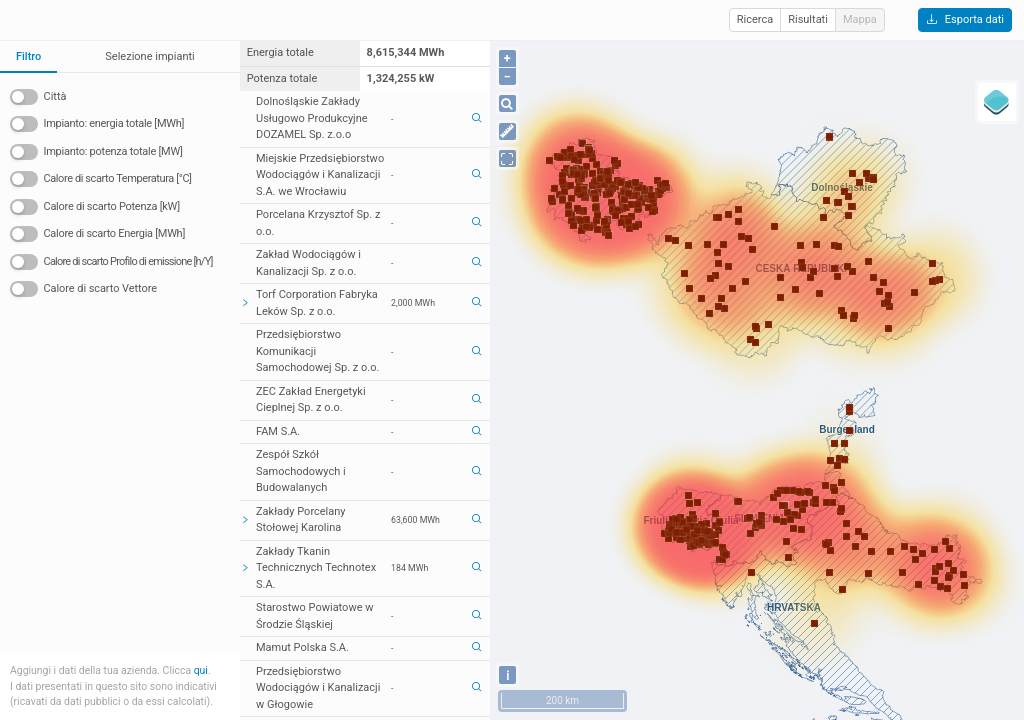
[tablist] (120, 57)
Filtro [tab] (28, 56)
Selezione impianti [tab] (149, 56)
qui (201, 670)
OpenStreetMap (911, 709)
